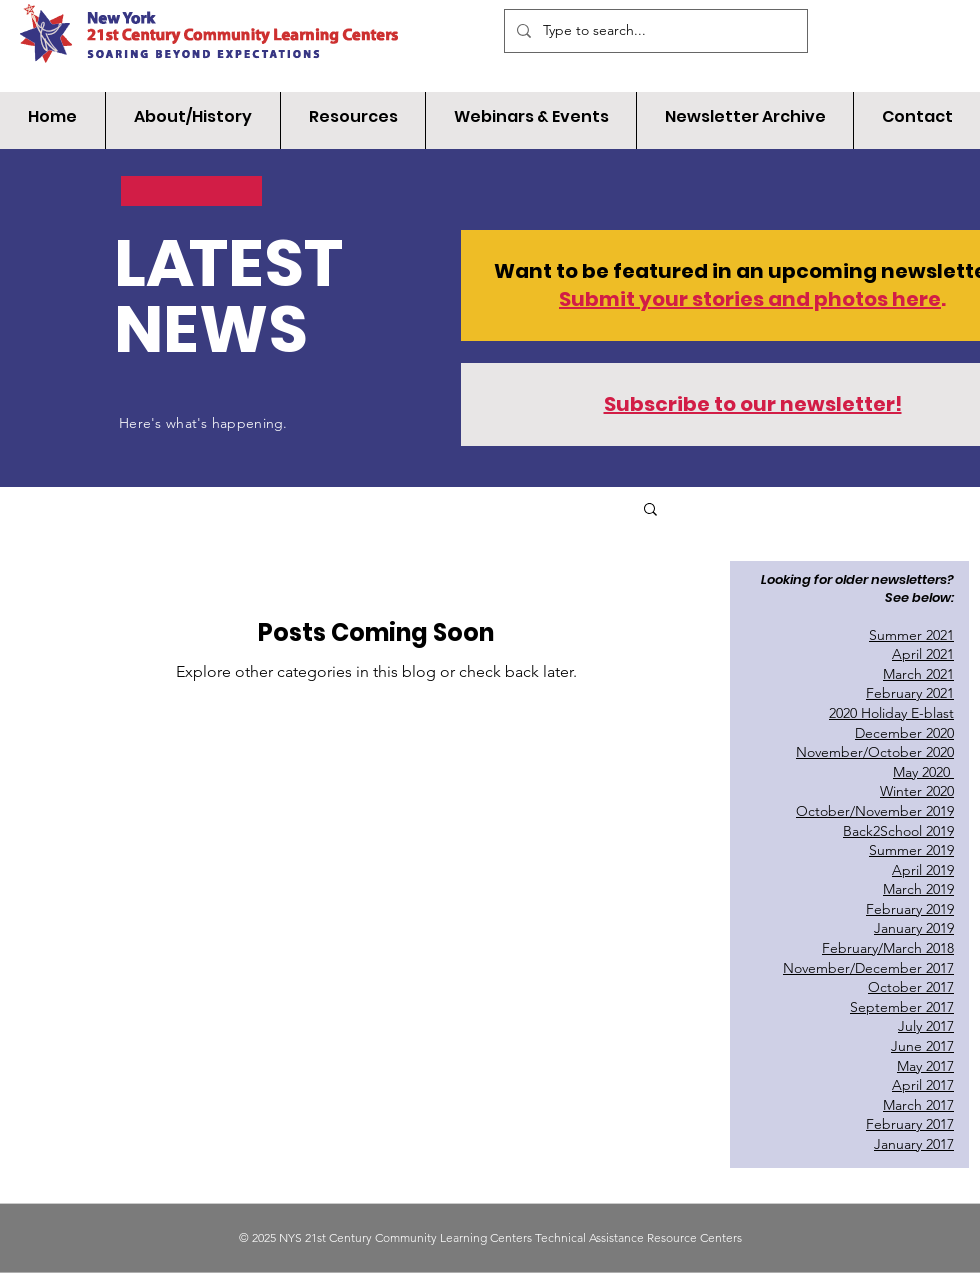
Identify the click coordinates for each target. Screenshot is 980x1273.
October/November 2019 (875, 811)
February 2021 (910, 693)
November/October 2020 (875, 752)
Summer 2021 (911, 635)
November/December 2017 (868, 968)
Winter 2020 (917, 791)
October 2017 (911, 987)
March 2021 (918, 674)
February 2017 (910, 1124)
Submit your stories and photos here (750, 299)
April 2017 (923, 1085)
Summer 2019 (911, 850)
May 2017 (925, 1066)
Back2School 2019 (898, 831)
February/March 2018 (888, 948)
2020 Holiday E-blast (891, 713)
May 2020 (923, 772)
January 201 (910, 928)
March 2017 (918, 1105)
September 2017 (902, 1007)
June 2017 (922, 1046)
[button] (650, 510)
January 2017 (914, 1144)
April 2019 (923, 870)
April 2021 (923, 654)
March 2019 (918, 889)
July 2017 (926, 1026)
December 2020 (904, 733)
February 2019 (910, 909)
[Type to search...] (654, 31)
